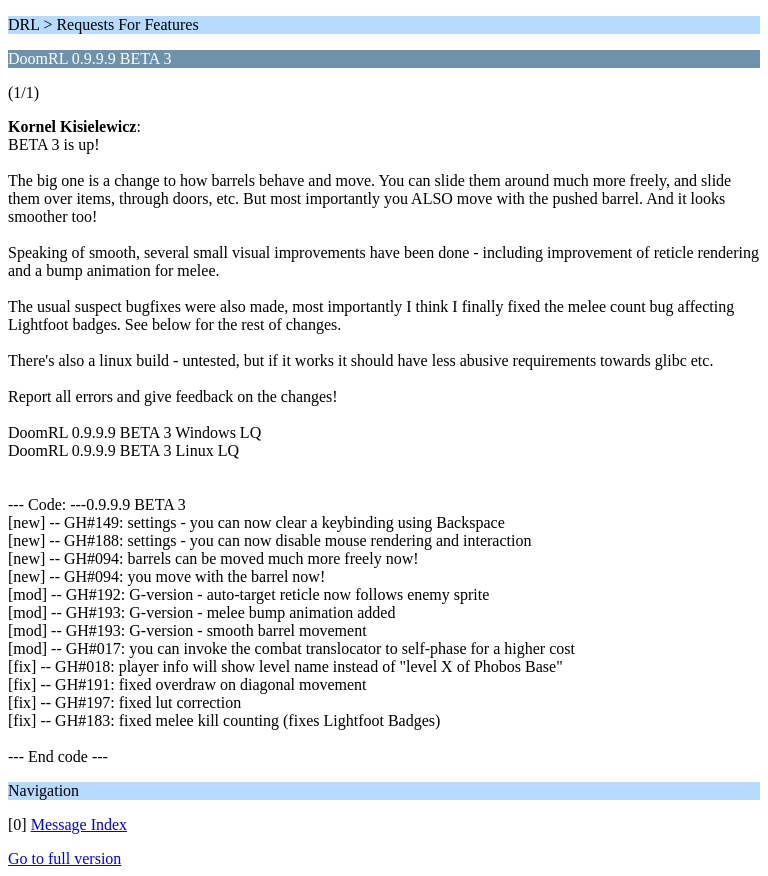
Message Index (79, 824)
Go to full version (64, 858)
